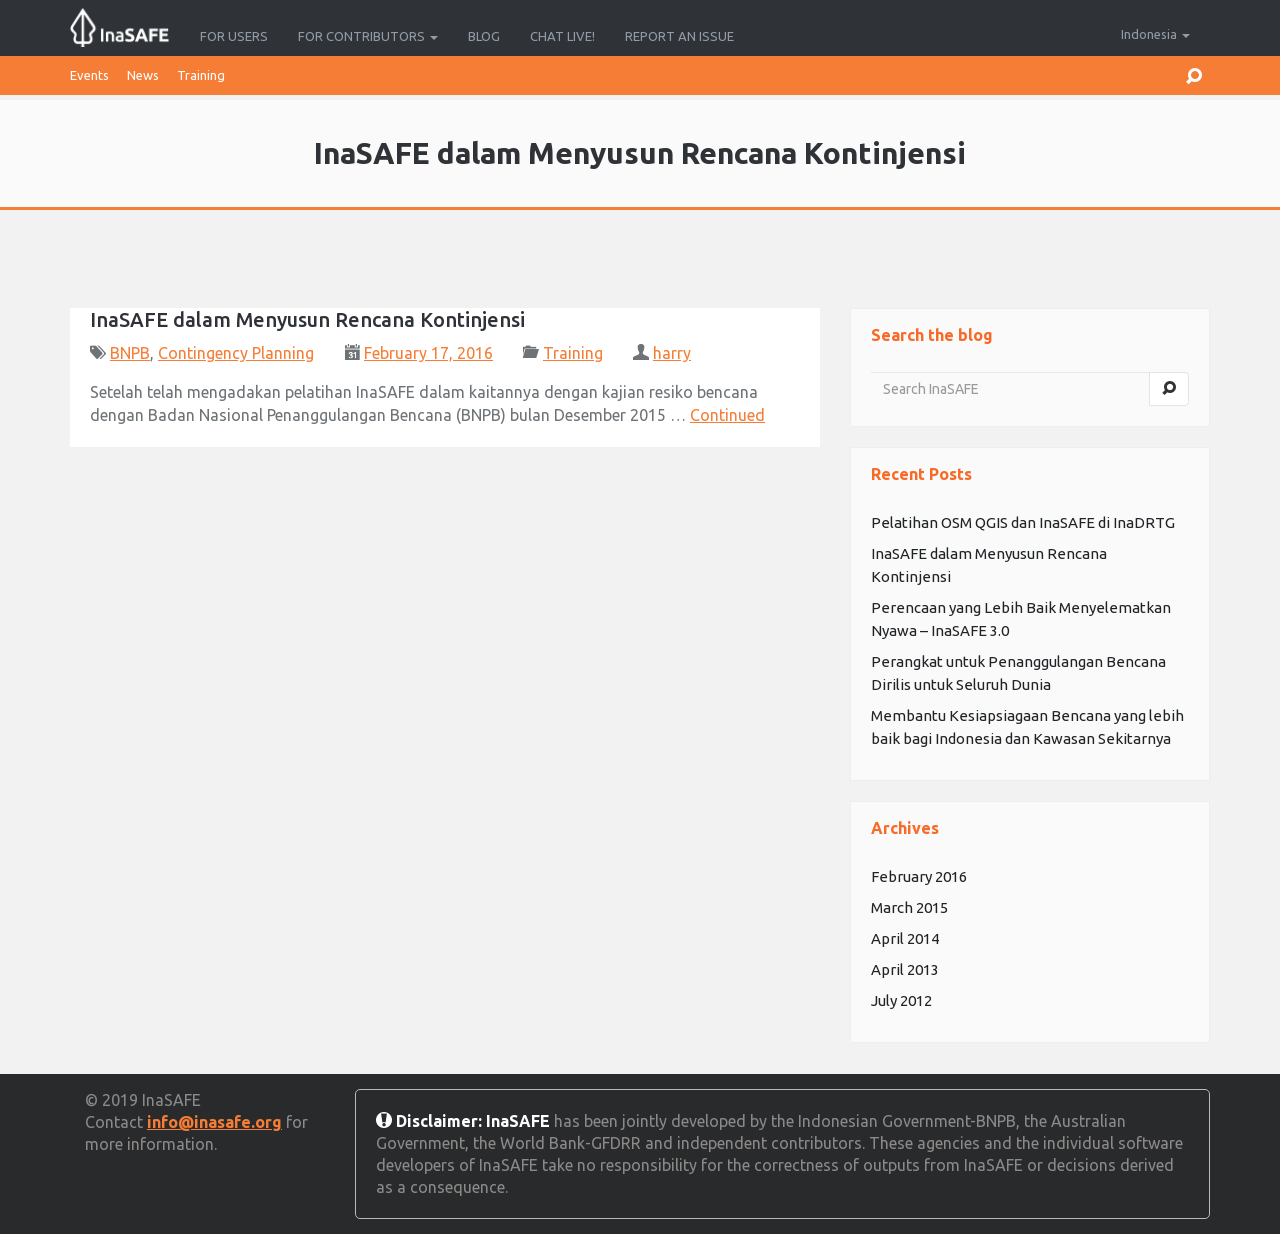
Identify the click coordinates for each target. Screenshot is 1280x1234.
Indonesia (1155, 34)
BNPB (130, 353)
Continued (727, 415)
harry (672, 353)
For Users (234, 36)
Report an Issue (679, 36)
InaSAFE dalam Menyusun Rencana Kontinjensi (307, 319)
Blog (484, 36)
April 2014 (905, 938)
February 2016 (919, 876)
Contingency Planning (236, 353)
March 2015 (909, 907)
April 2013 (905, 969)
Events (89, 75)
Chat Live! (562, 36)
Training (201, 75)
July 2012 (901, 1000)
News (143, 75)
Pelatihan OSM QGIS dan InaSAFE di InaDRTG (1023, 522)
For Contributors (368, 36)
